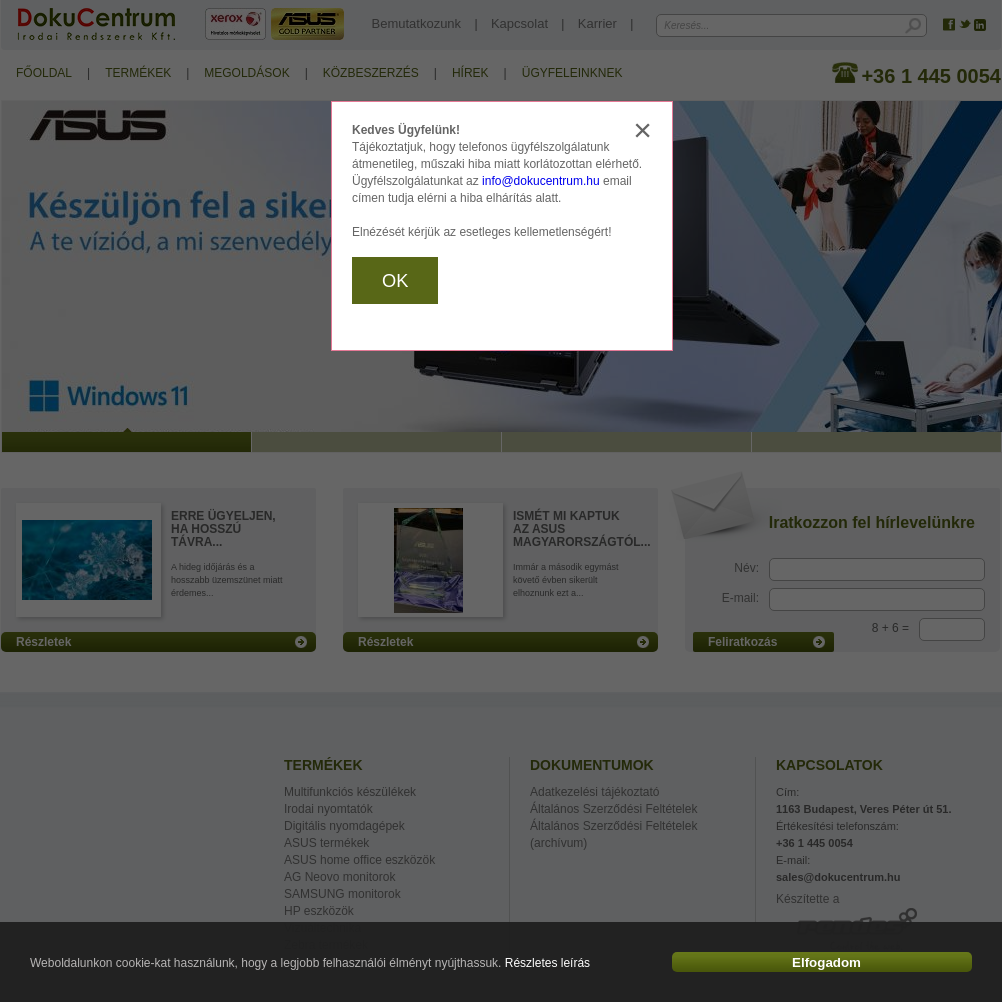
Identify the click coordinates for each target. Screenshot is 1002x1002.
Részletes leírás (547, 963)
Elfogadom (826, 962)
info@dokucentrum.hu (541, 181)
